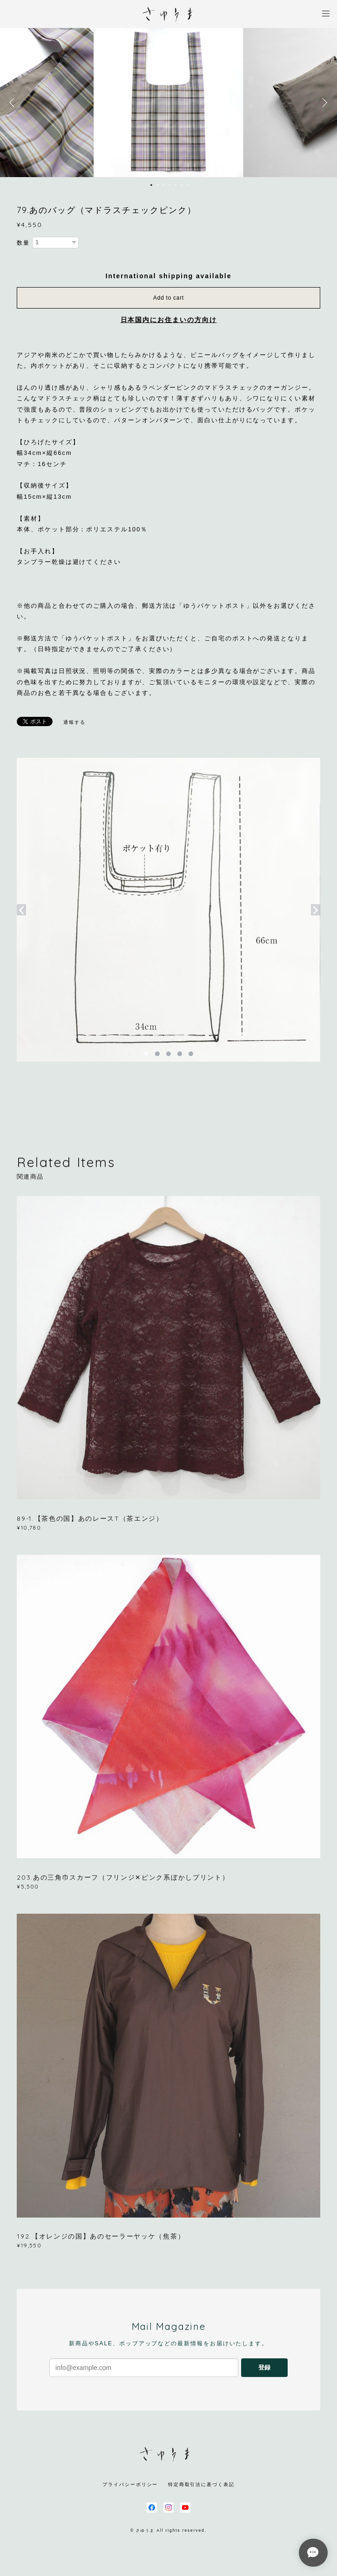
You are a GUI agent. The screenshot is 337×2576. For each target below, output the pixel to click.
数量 (23, 243)
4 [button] (169, 185)
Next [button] (323, 102)
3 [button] (163, 185)
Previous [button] (14, 102)
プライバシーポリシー (130, 2484)
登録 (264, 2367)
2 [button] (157, 185)
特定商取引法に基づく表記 (201, 2484)
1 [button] (151, 185)
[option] (168, 102)
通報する (74, 722)
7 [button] (188, 185)
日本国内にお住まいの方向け (169, 319)
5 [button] (175, 185)
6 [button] (181, 185)
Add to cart (168, 298)
